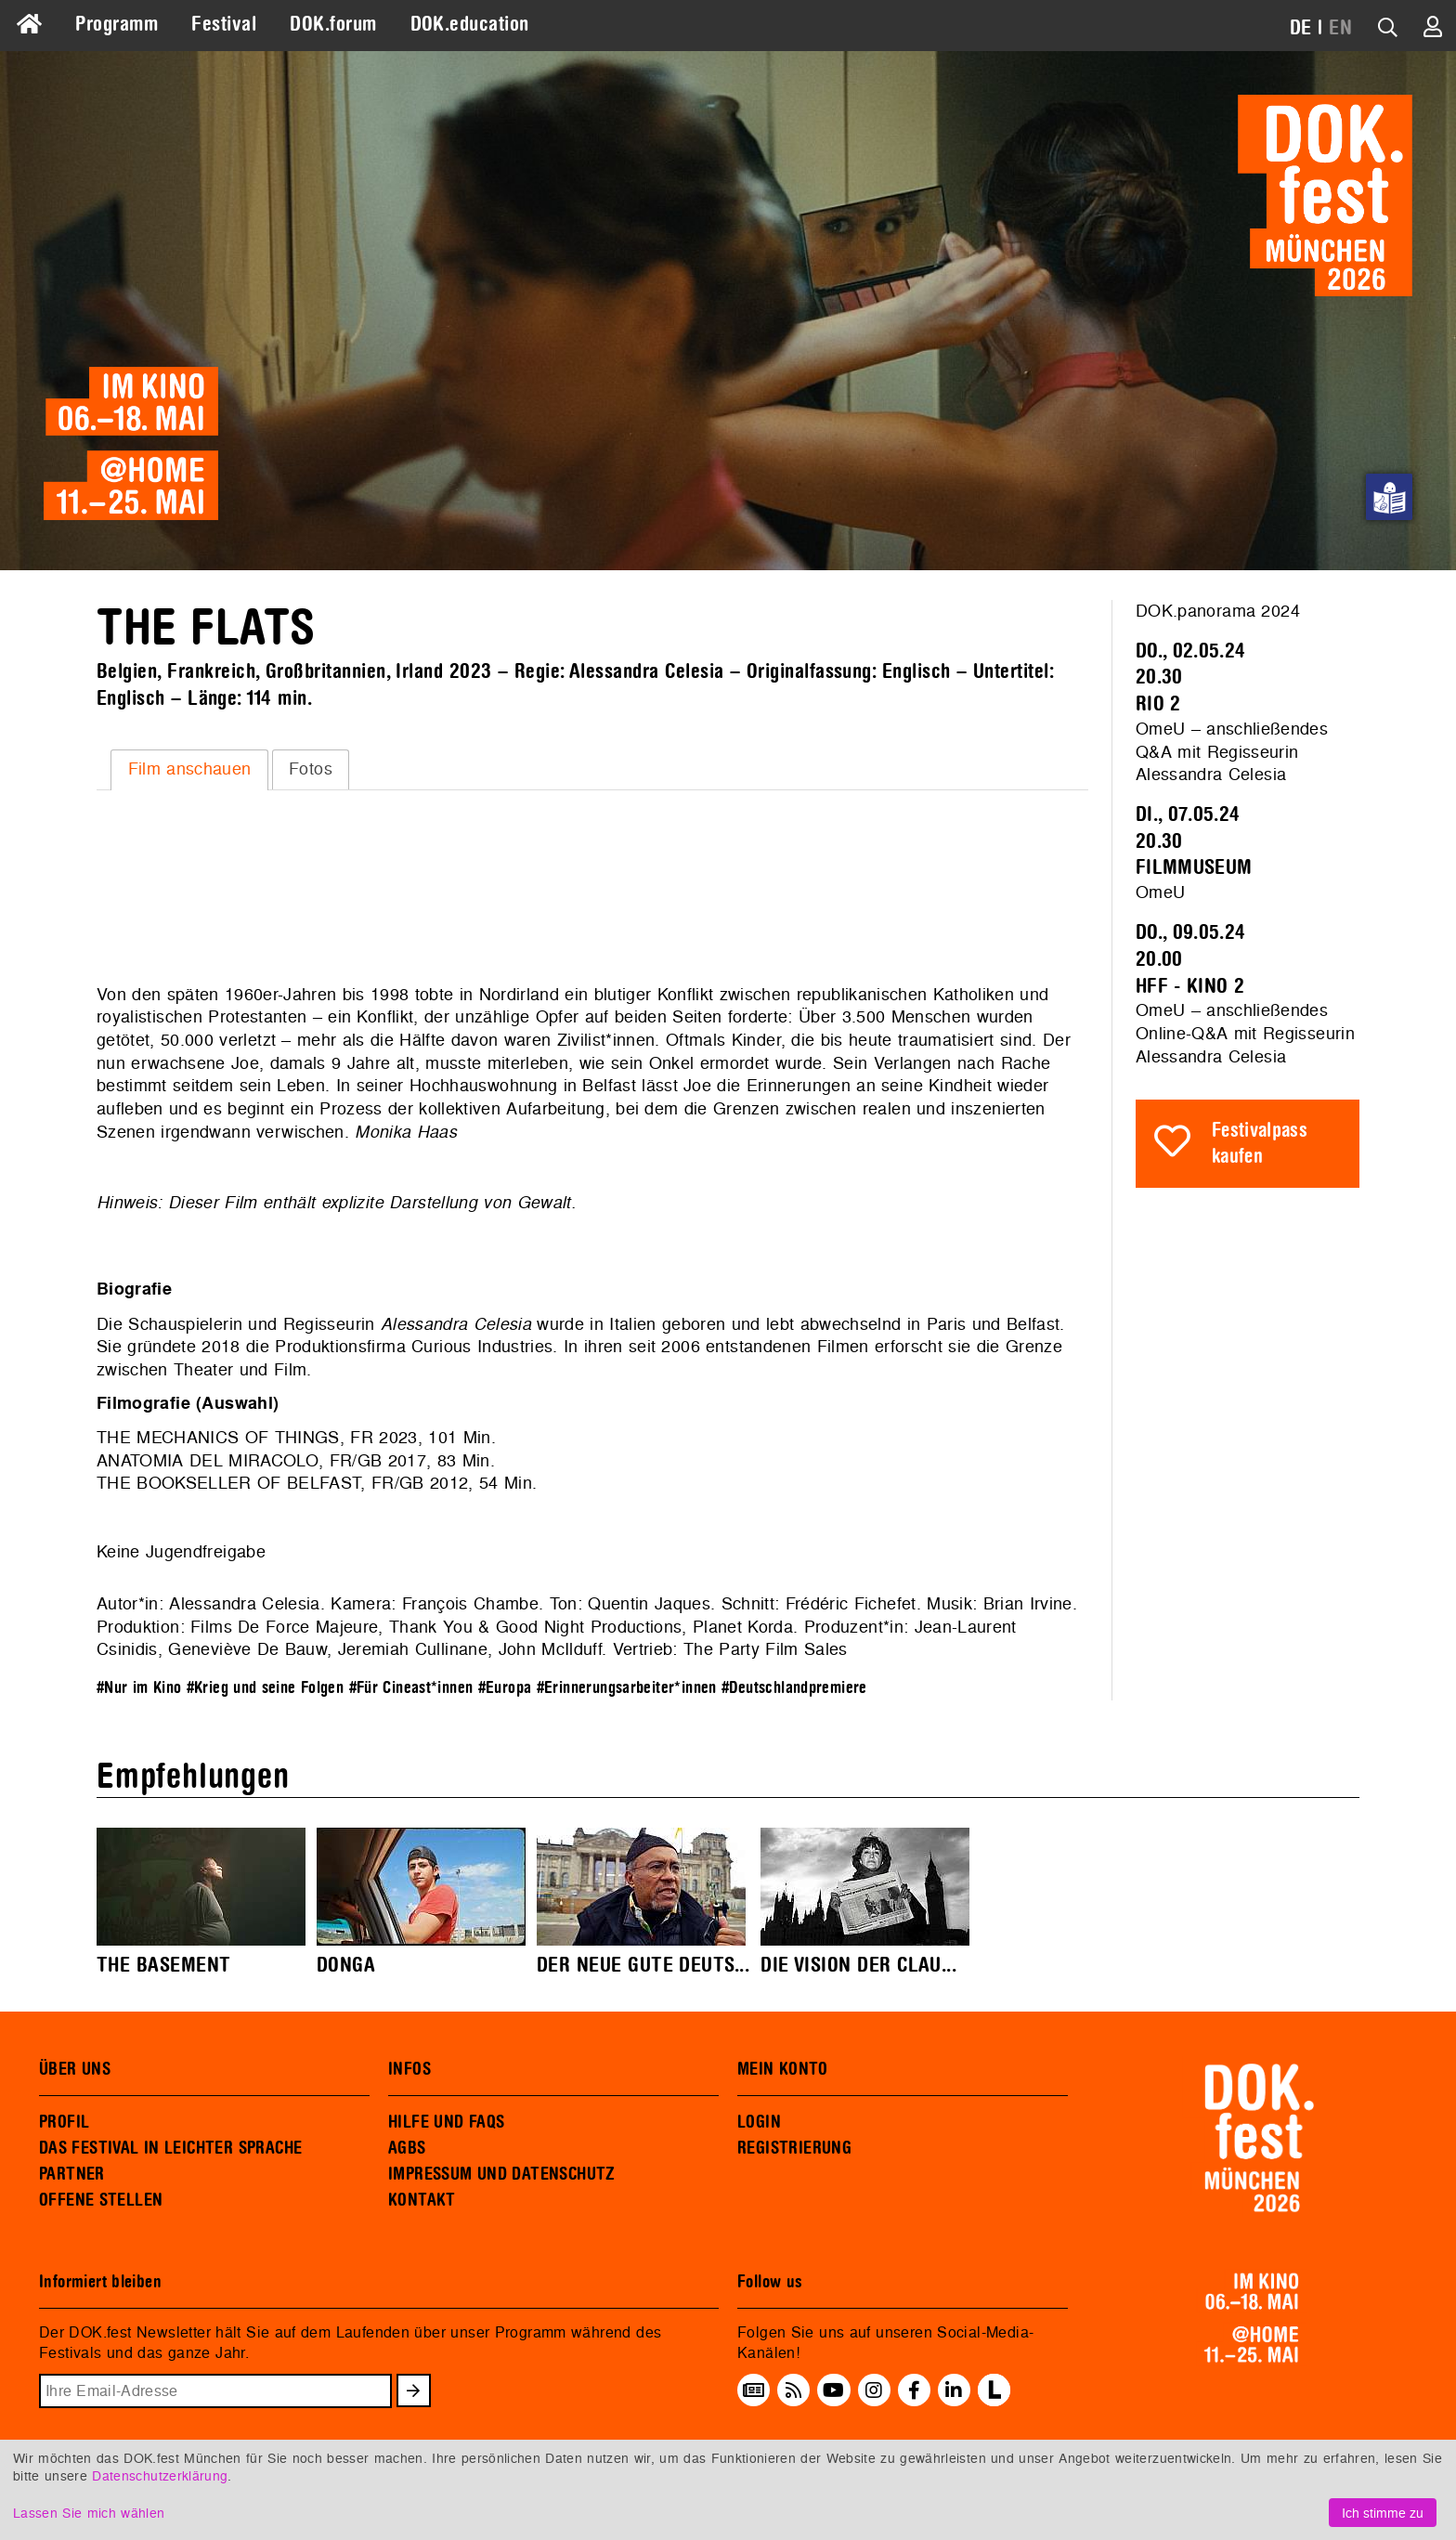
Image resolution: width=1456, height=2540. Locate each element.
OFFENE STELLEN (100, 2200)
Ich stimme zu (1383, 2512)
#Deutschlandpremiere (794, 1688)
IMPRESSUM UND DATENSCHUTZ (502, 2174)
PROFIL (64, 2122)
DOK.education (469, 24)
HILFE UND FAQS (446, 2122)
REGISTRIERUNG (794, 2148)
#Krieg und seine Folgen (265, 1688)
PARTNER (72, 2174)
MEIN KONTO (782, 2069)
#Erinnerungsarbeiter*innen (627, 1688)
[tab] (189, 769)
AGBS (407, 2148)
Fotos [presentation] (310, 768)
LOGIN (759, 2122)
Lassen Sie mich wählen (88, 2512)
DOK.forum (333, 24)
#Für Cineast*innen (411, 1688)
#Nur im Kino (139, 1688)
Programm (116, 24)
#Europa (505, 1688)
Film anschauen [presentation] (190, 768)
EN (1340, 28)
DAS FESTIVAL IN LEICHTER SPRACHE (170, 2148)
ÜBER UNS (74, 2069)
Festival (223, 24)
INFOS (409, 2069)
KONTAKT (422, 2200)
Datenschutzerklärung (160, 2475)
